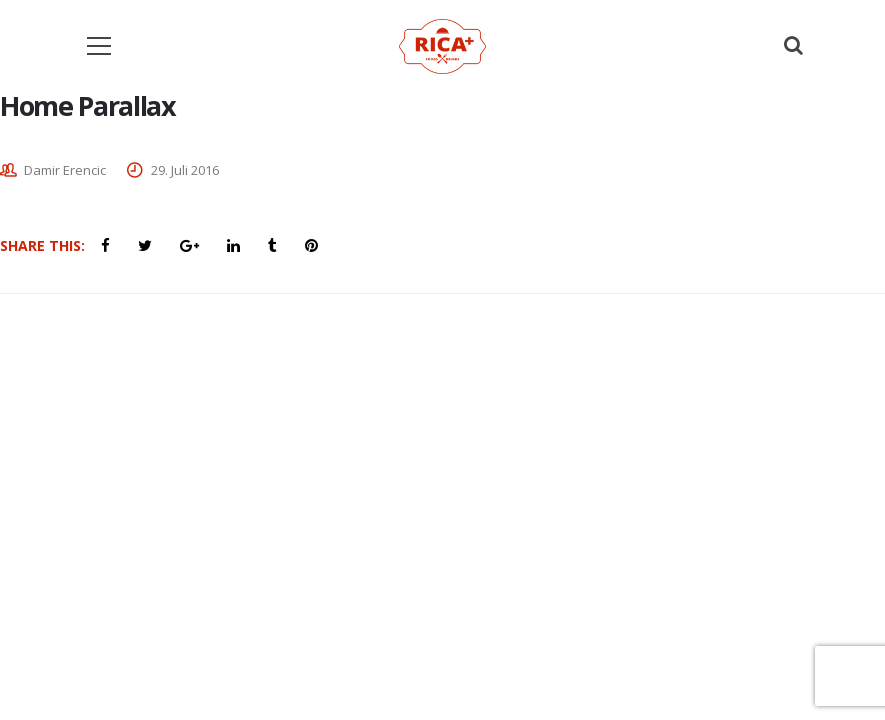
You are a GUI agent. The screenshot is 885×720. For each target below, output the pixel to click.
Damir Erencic (65, 170)
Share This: (42, 245)
